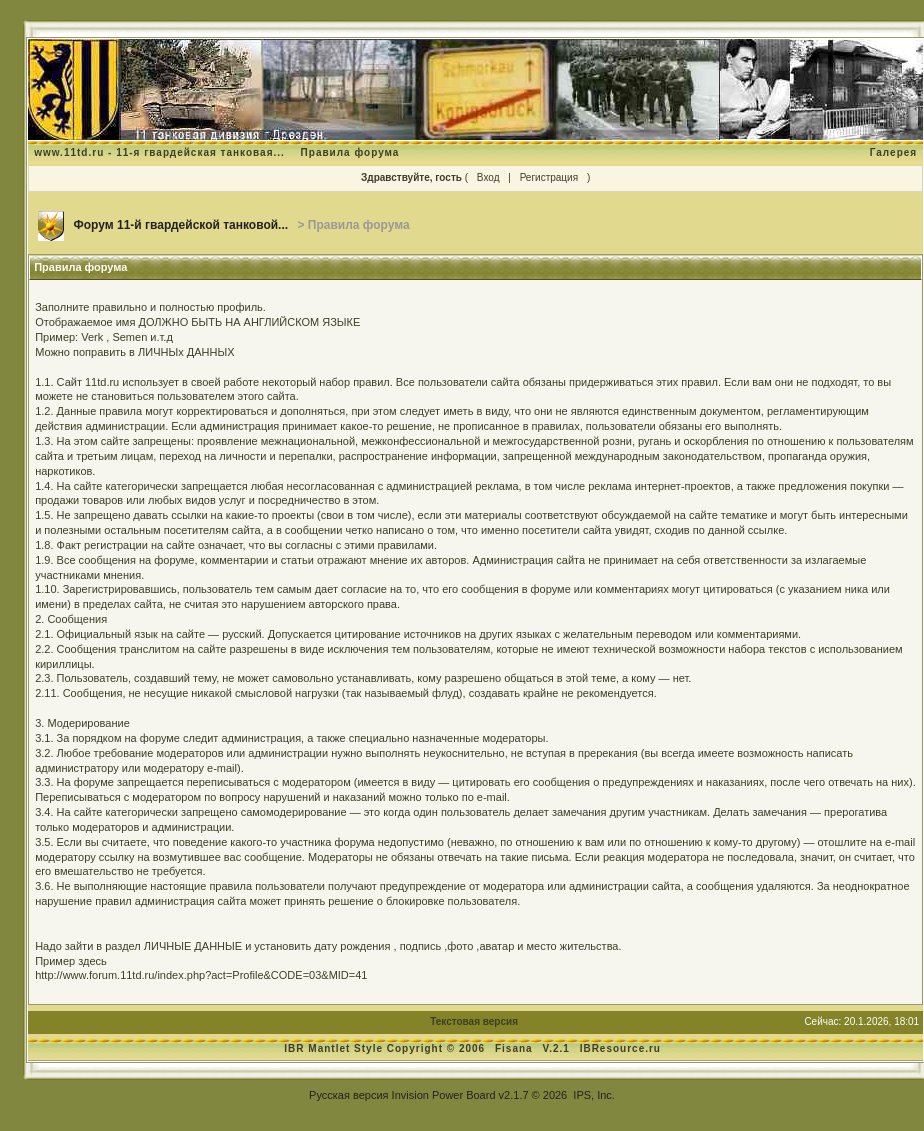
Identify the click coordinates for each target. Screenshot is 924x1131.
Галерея (893, 152)
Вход (488, 177)
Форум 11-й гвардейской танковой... (181, 225)
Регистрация (549, 177)
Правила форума (350, 152)
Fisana (515, 1048)
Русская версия (348, 1095)
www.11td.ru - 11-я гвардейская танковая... (159, 152)
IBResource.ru (620, 1048)
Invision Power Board (444, 1095)
